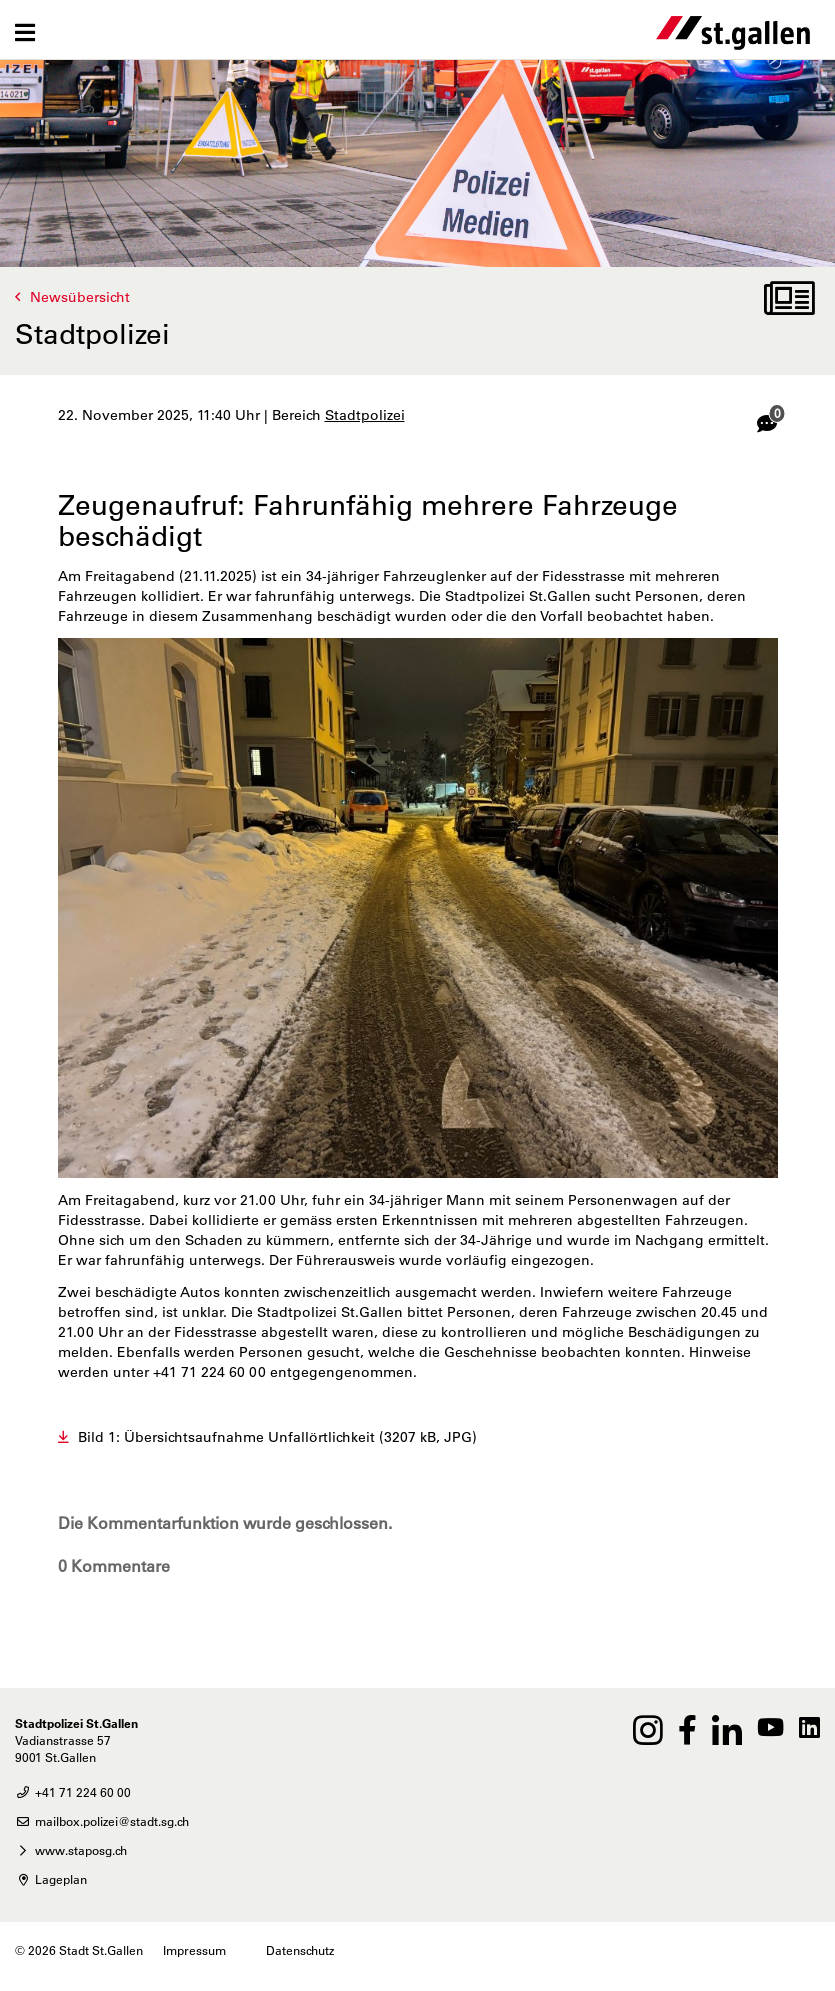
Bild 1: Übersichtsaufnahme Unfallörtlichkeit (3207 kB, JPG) (277, 1437)
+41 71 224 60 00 (73, 1792)
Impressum (194, 1950)
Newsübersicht (80, 297)
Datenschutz (300, 1950)
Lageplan (51, 1879)
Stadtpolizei (365, 415)
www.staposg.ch (71, 1850)
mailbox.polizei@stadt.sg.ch (102, 1821)
